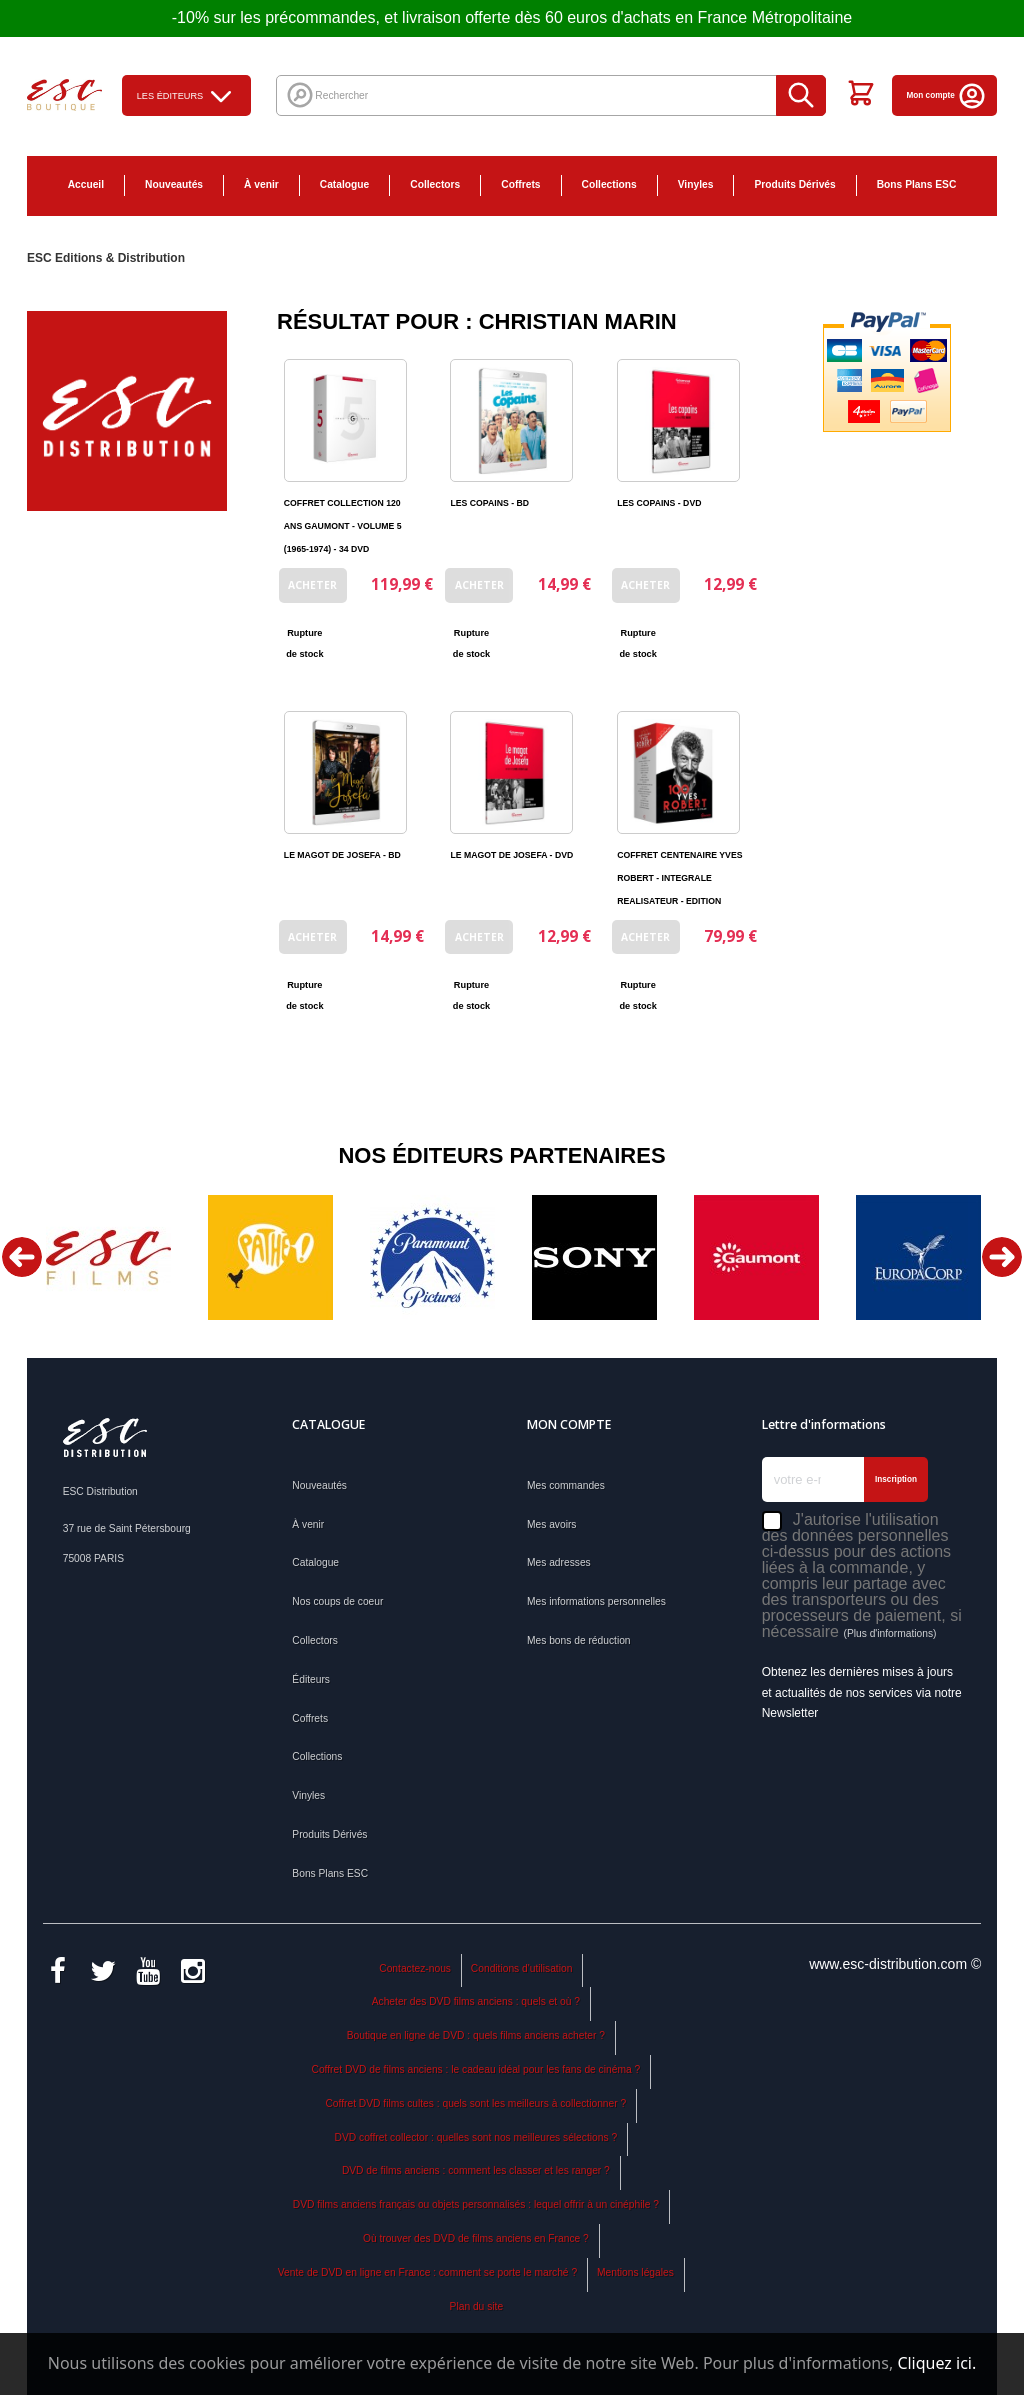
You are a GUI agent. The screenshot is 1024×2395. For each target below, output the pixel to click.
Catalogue (344, 184)
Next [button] (1002, 1257)
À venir (261, 184)
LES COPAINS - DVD (659, 503)
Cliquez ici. (936, 2363)
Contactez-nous (415, 1968)
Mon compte (947, 95)
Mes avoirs (551, 1524)
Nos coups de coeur (337, 1601)
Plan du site (476, 2306)
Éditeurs (311, 1679)
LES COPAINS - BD (489, 503)
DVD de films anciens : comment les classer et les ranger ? (476, 2170)
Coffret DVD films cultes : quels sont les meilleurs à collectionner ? (475, 2103)
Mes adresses (559, 1562)
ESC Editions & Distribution (106, 258)
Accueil (86, 184)
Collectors (435, 184)
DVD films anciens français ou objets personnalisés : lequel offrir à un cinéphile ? (476, 2204)
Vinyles (696, 184)
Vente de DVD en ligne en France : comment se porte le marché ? (427, 2272)
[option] (108, 1257)
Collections (609, 184)
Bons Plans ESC (917, 184)
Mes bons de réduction (579, 1640)
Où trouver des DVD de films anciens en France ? (476, 2238)
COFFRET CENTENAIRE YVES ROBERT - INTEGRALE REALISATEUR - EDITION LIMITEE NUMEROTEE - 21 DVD (679, 901)
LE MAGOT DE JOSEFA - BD (342, 855)
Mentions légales (635, 2272)
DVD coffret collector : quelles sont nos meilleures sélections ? (476, 2137)
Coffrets (520, 184)
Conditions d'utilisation (522, 1968)
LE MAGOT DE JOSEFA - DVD (511, 855)
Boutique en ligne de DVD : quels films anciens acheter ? (476, 2035)
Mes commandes (566, 1485)
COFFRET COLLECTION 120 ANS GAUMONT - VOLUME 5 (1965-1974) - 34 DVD (343, 526)
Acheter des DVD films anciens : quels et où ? (476, 2001)
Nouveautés (174, 184)
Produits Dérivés (794, 184)
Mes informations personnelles (596, 1601)
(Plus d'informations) (889, 1633)
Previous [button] (22, 1257)
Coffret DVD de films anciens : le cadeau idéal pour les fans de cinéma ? (476, 2069)
